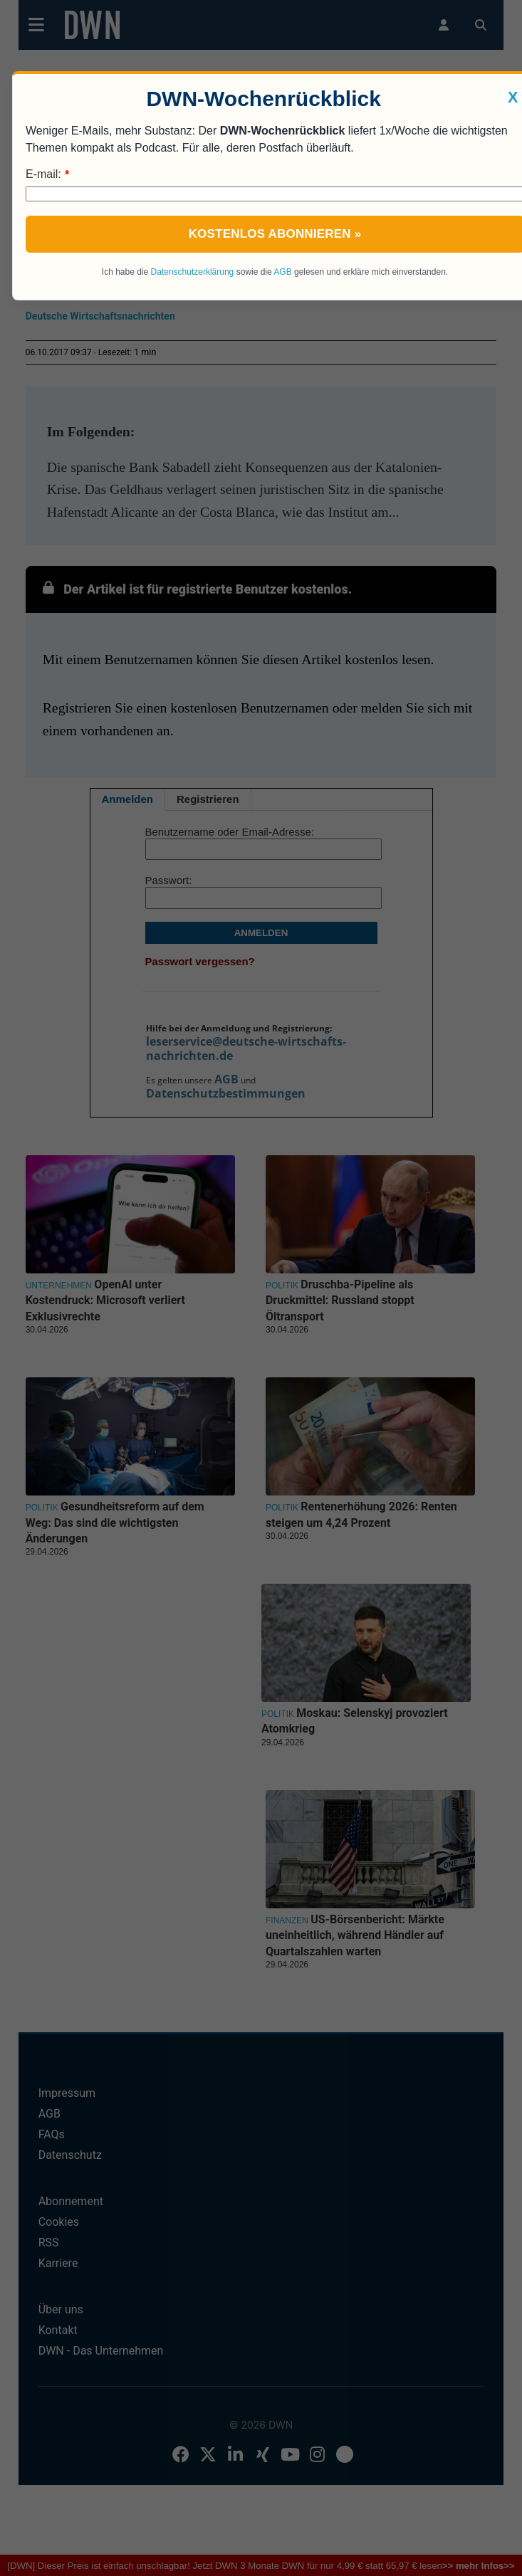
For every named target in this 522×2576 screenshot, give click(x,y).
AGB (282, 272)
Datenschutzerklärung (192, 272)
